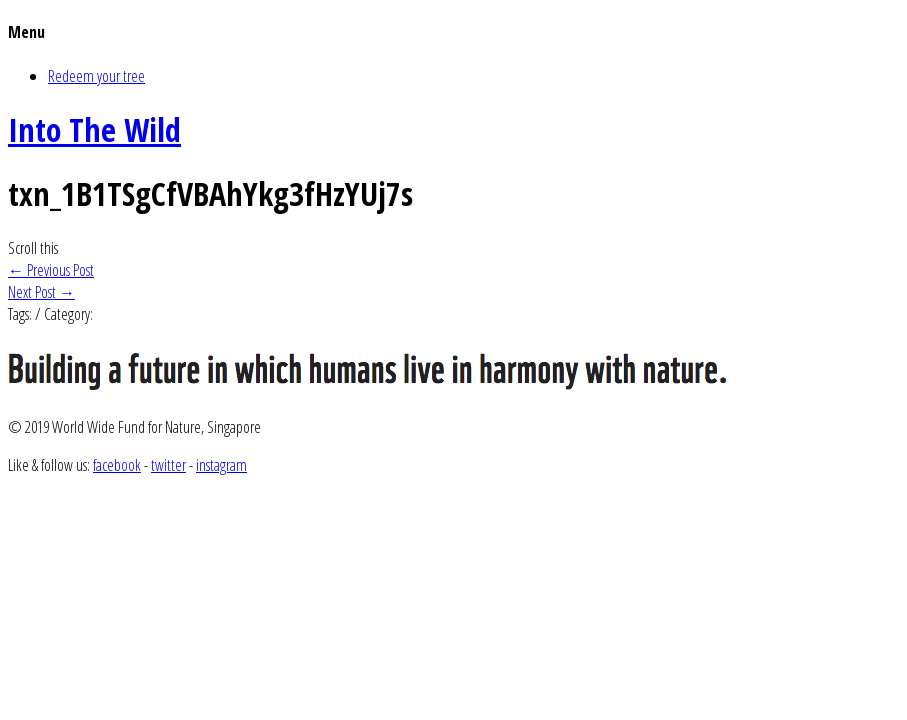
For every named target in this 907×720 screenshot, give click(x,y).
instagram (221, 465)
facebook (117, 465)
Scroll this (33, 248)
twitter (168, 465)
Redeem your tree (96, 76)
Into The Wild (94, 129)
